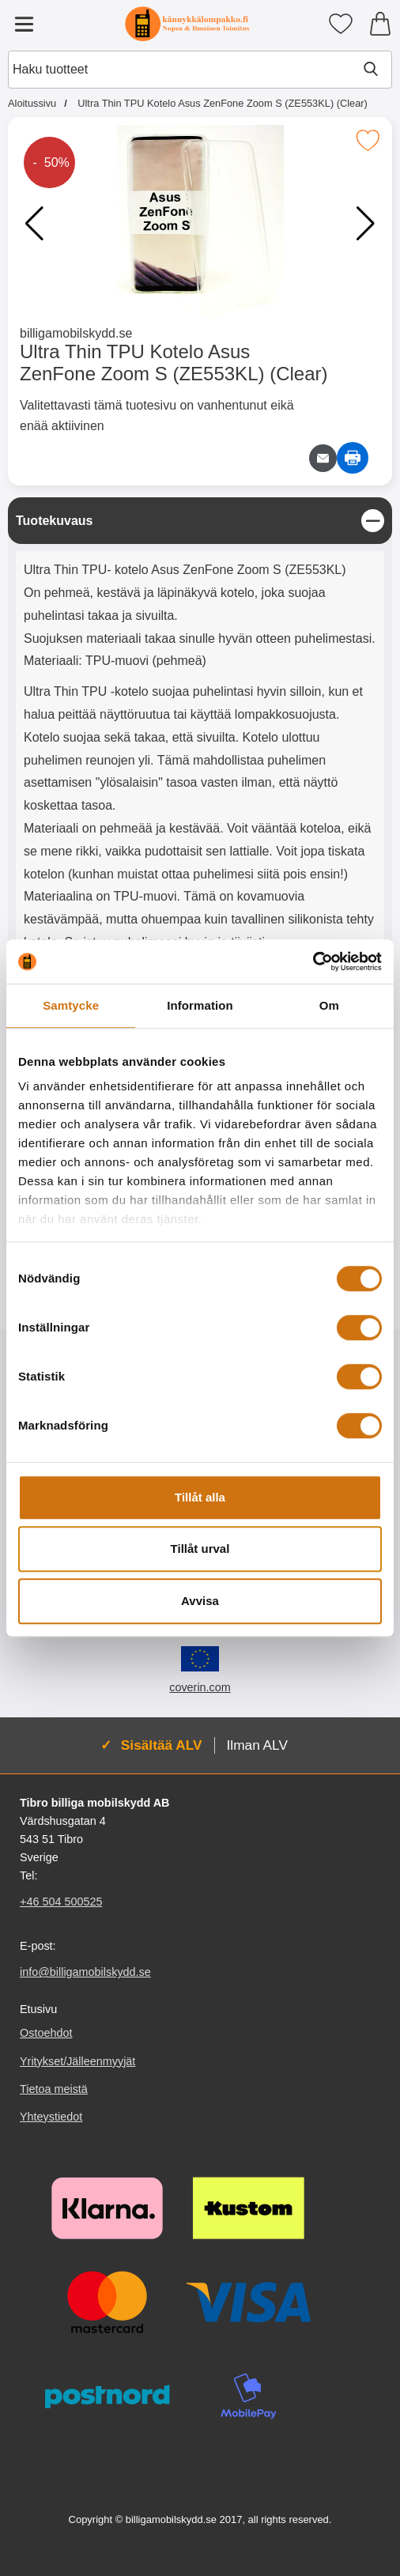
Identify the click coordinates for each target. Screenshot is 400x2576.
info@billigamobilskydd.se (85, 1972)
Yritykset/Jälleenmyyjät (77, 2061)
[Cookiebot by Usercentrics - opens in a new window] (312, 961)
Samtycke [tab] (71, 1005)
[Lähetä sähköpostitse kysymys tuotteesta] (323, 458)
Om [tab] (329, 1005)
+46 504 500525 (61, 1901)
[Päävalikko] (23, 23)
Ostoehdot (46, 2033)
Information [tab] (200, 1005)
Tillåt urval (200, 1548)
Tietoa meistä (54, 2089)
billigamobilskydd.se (76, 333)
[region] (200, 520)
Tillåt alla (200, 1497)
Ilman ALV (257, 1745)
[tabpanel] (200, 828)
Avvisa (200, 1600)
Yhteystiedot (51, 2116)
